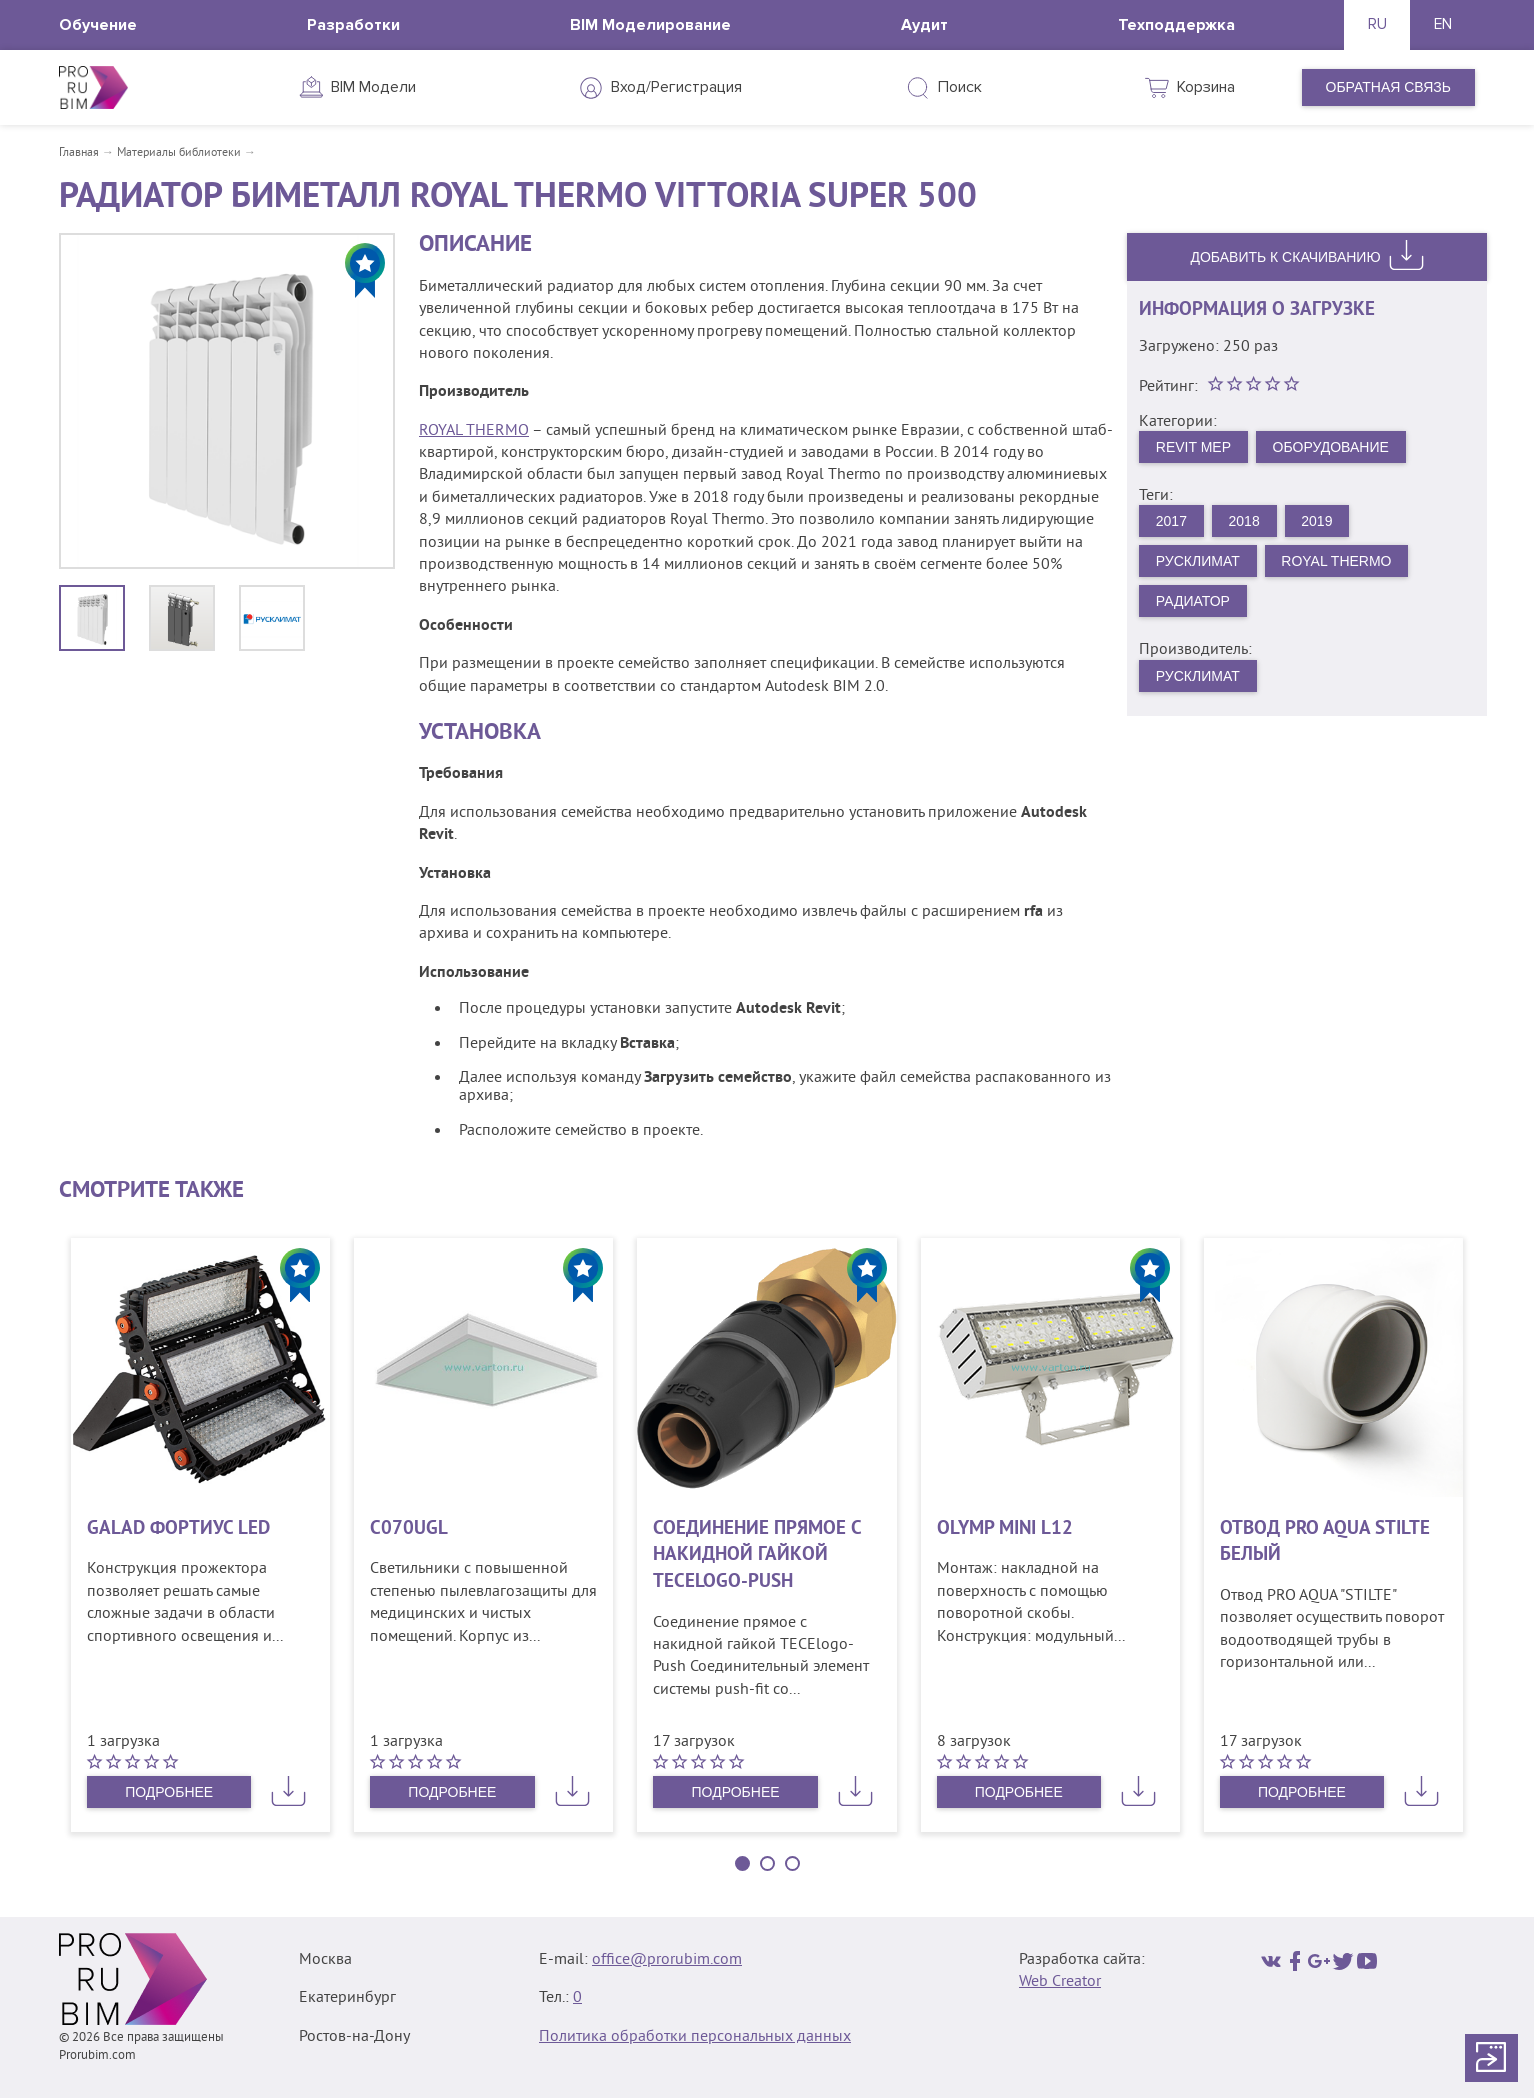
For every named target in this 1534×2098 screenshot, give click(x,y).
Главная (79, 153)
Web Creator (1060, 1982)
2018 (1244, 521)
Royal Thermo (1336, 561)
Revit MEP (1193, 447)
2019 (1316, 521)
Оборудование (1331, 447)
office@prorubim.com (667, 1960)
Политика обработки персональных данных (695, 2037)
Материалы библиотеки (179, 153)
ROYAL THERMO (474, 431)
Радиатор (1193, 601)
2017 (1171, 521)
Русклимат (1198, 561)
